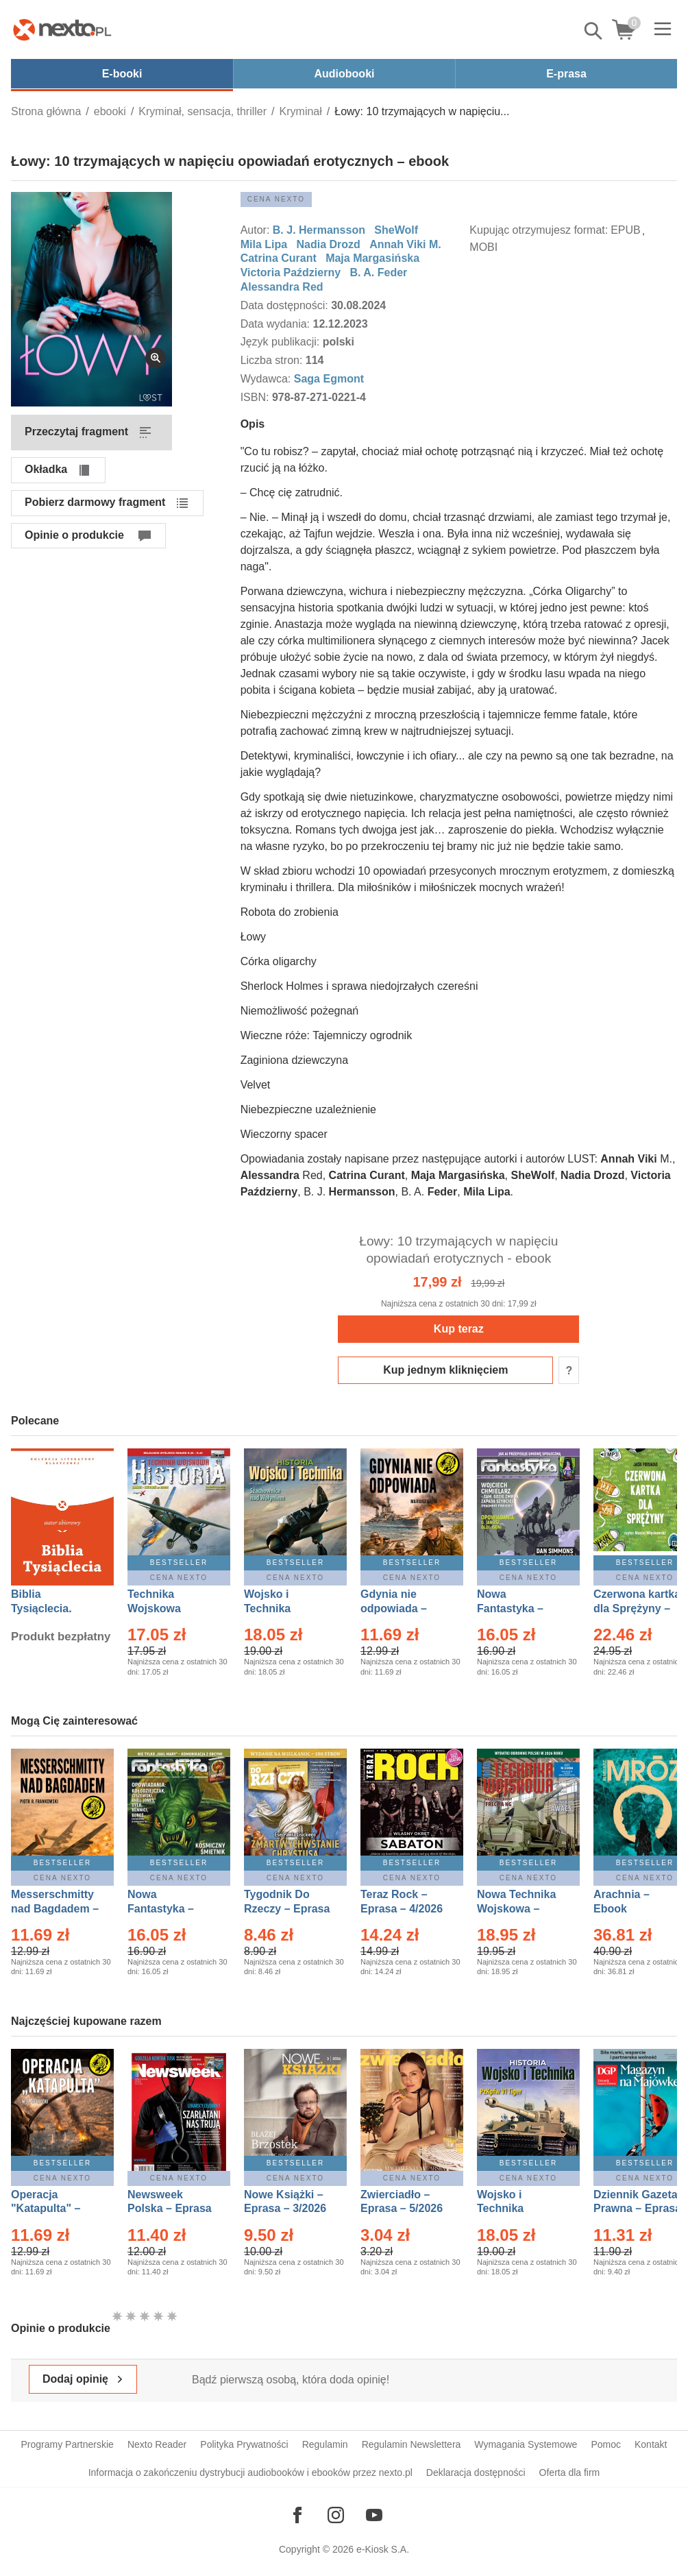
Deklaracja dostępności (476, 2472)
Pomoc (606, 2444)
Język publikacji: (282, 342)
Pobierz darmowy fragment (95, 502)
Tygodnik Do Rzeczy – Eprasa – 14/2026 (287, 1908)
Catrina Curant (279, 258)
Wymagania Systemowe (525, 2444)
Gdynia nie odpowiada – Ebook (393, 1608)
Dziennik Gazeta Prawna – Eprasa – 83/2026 (637, 2209)
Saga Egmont (329, 379)
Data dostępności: (286, 305)
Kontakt (651, 2444)
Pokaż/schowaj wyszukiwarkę (594, 31)
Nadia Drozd (328, 244)
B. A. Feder (378, 272)
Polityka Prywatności (244, 2444)
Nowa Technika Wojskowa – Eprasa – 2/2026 (518, 1908)
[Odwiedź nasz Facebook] (297, 2515)
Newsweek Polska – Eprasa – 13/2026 (169, 2209)
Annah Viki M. (405, 244)
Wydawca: (267, 379)
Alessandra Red (282, 287)
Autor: (257, 230)
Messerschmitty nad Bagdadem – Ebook (55, 1908)
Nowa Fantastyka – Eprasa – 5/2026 (168, 1908)
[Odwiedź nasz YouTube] (374, 2515)
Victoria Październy (291, 272)
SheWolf (397, 230)
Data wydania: (277, 324)
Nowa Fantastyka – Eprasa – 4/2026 (518, 1608)
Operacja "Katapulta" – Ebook (45, 2209)
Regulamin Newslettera (411, 2444)
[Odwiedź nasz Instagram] (336, 2515)
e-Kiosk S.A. (382, 2549)
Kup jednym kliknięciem (445, 1370)
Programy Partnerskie (67, 2444)
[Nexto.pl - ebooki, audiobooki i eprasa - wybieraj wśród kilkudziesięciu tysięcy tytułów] (62, 29)
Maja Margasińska (372, 258)
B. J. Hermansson (319, 230)
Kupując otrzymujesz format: (538, 230)
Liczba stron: (273, 360)
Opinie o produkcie (74, 535)
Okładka (46, 469)
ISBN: (256, 397)
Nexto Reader (156, 2444)
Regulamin (325, 2444)
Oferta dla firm (569, 2472)
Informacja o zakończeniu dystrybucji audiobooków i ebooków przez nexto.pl (250, 2472)
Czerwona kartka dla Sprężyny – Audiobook (636, 1608)
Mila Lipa (264, 244)
